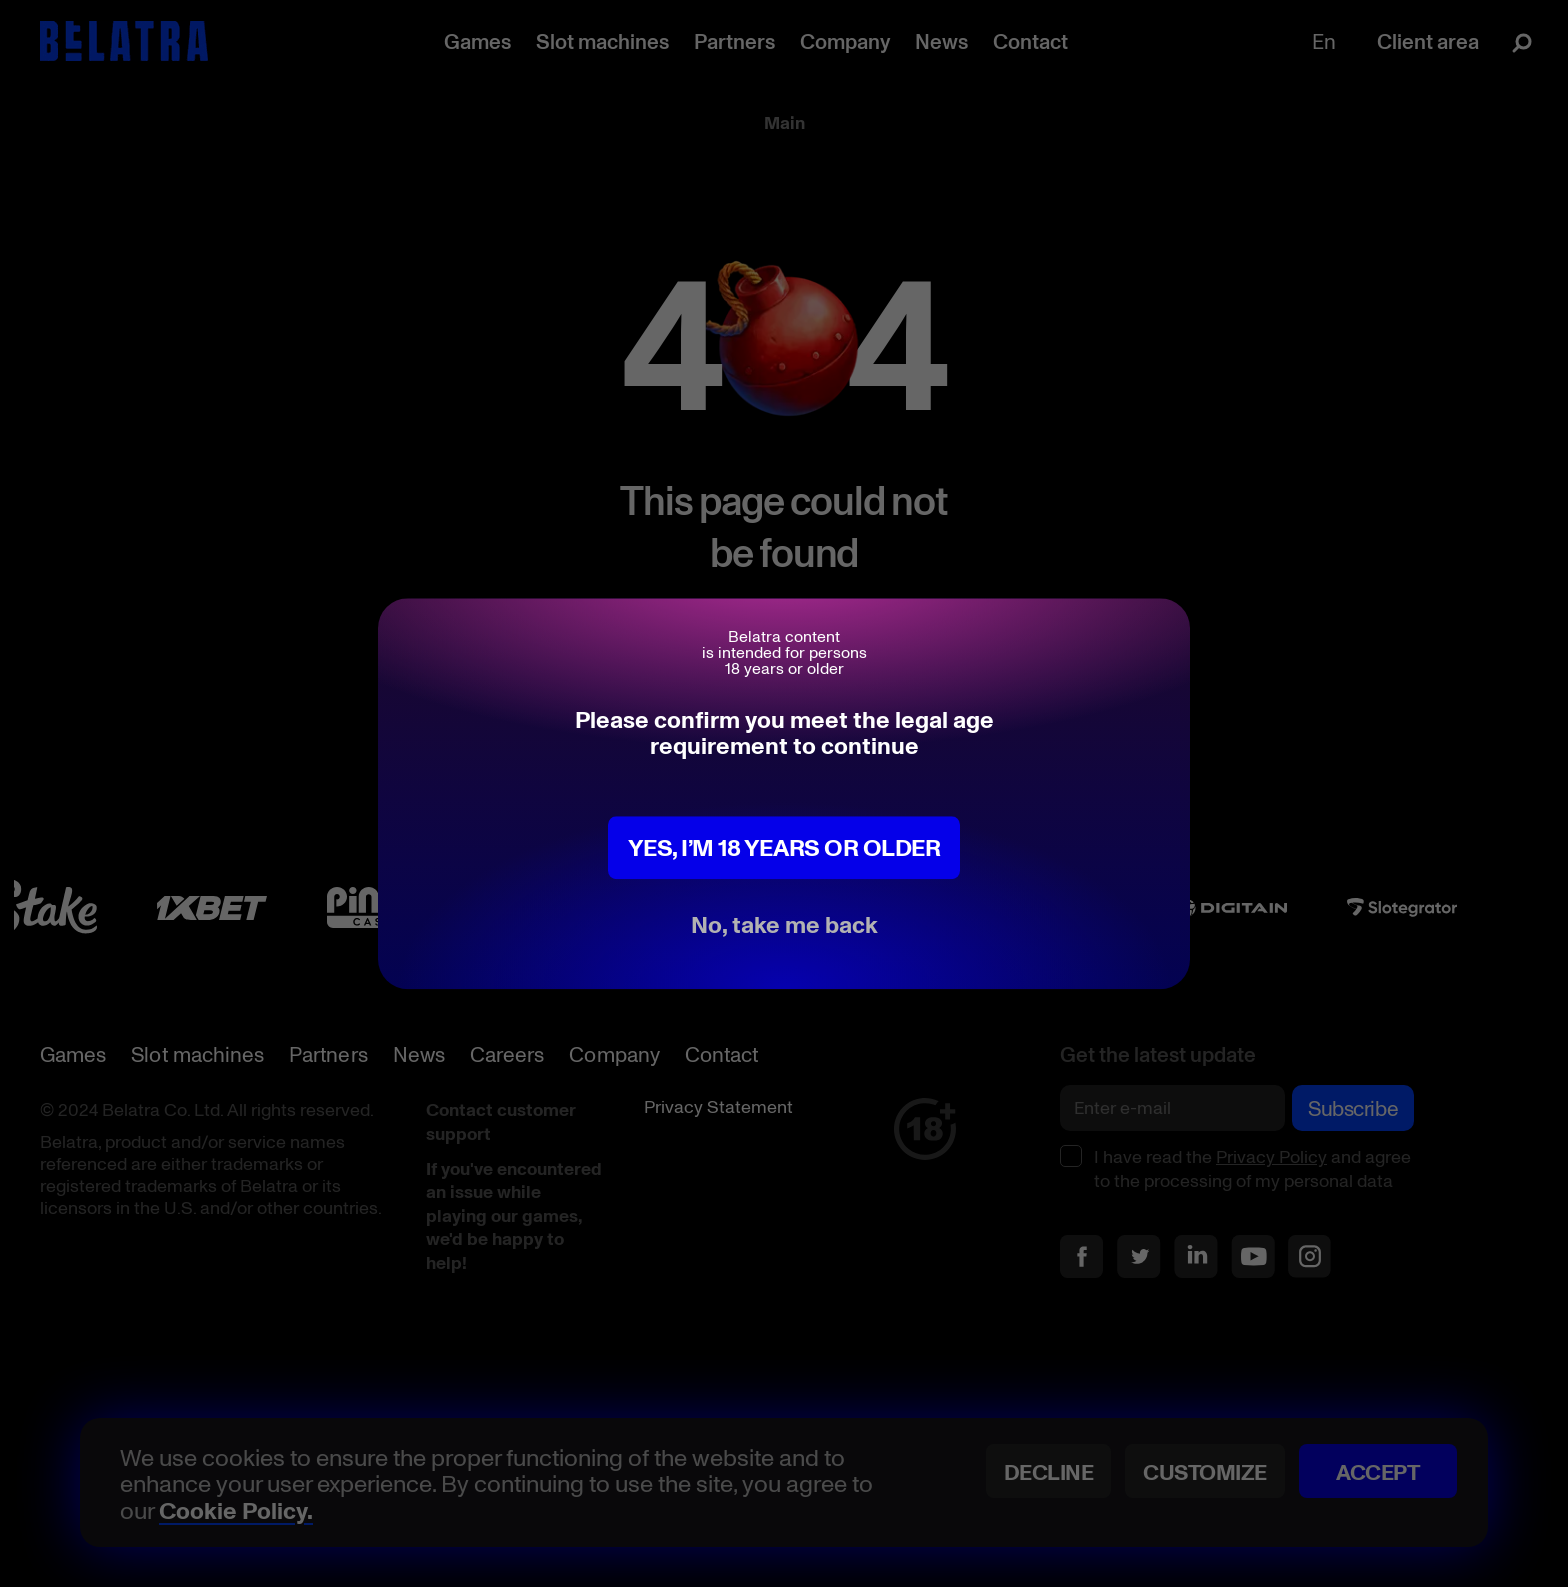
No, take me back (784, 923)
